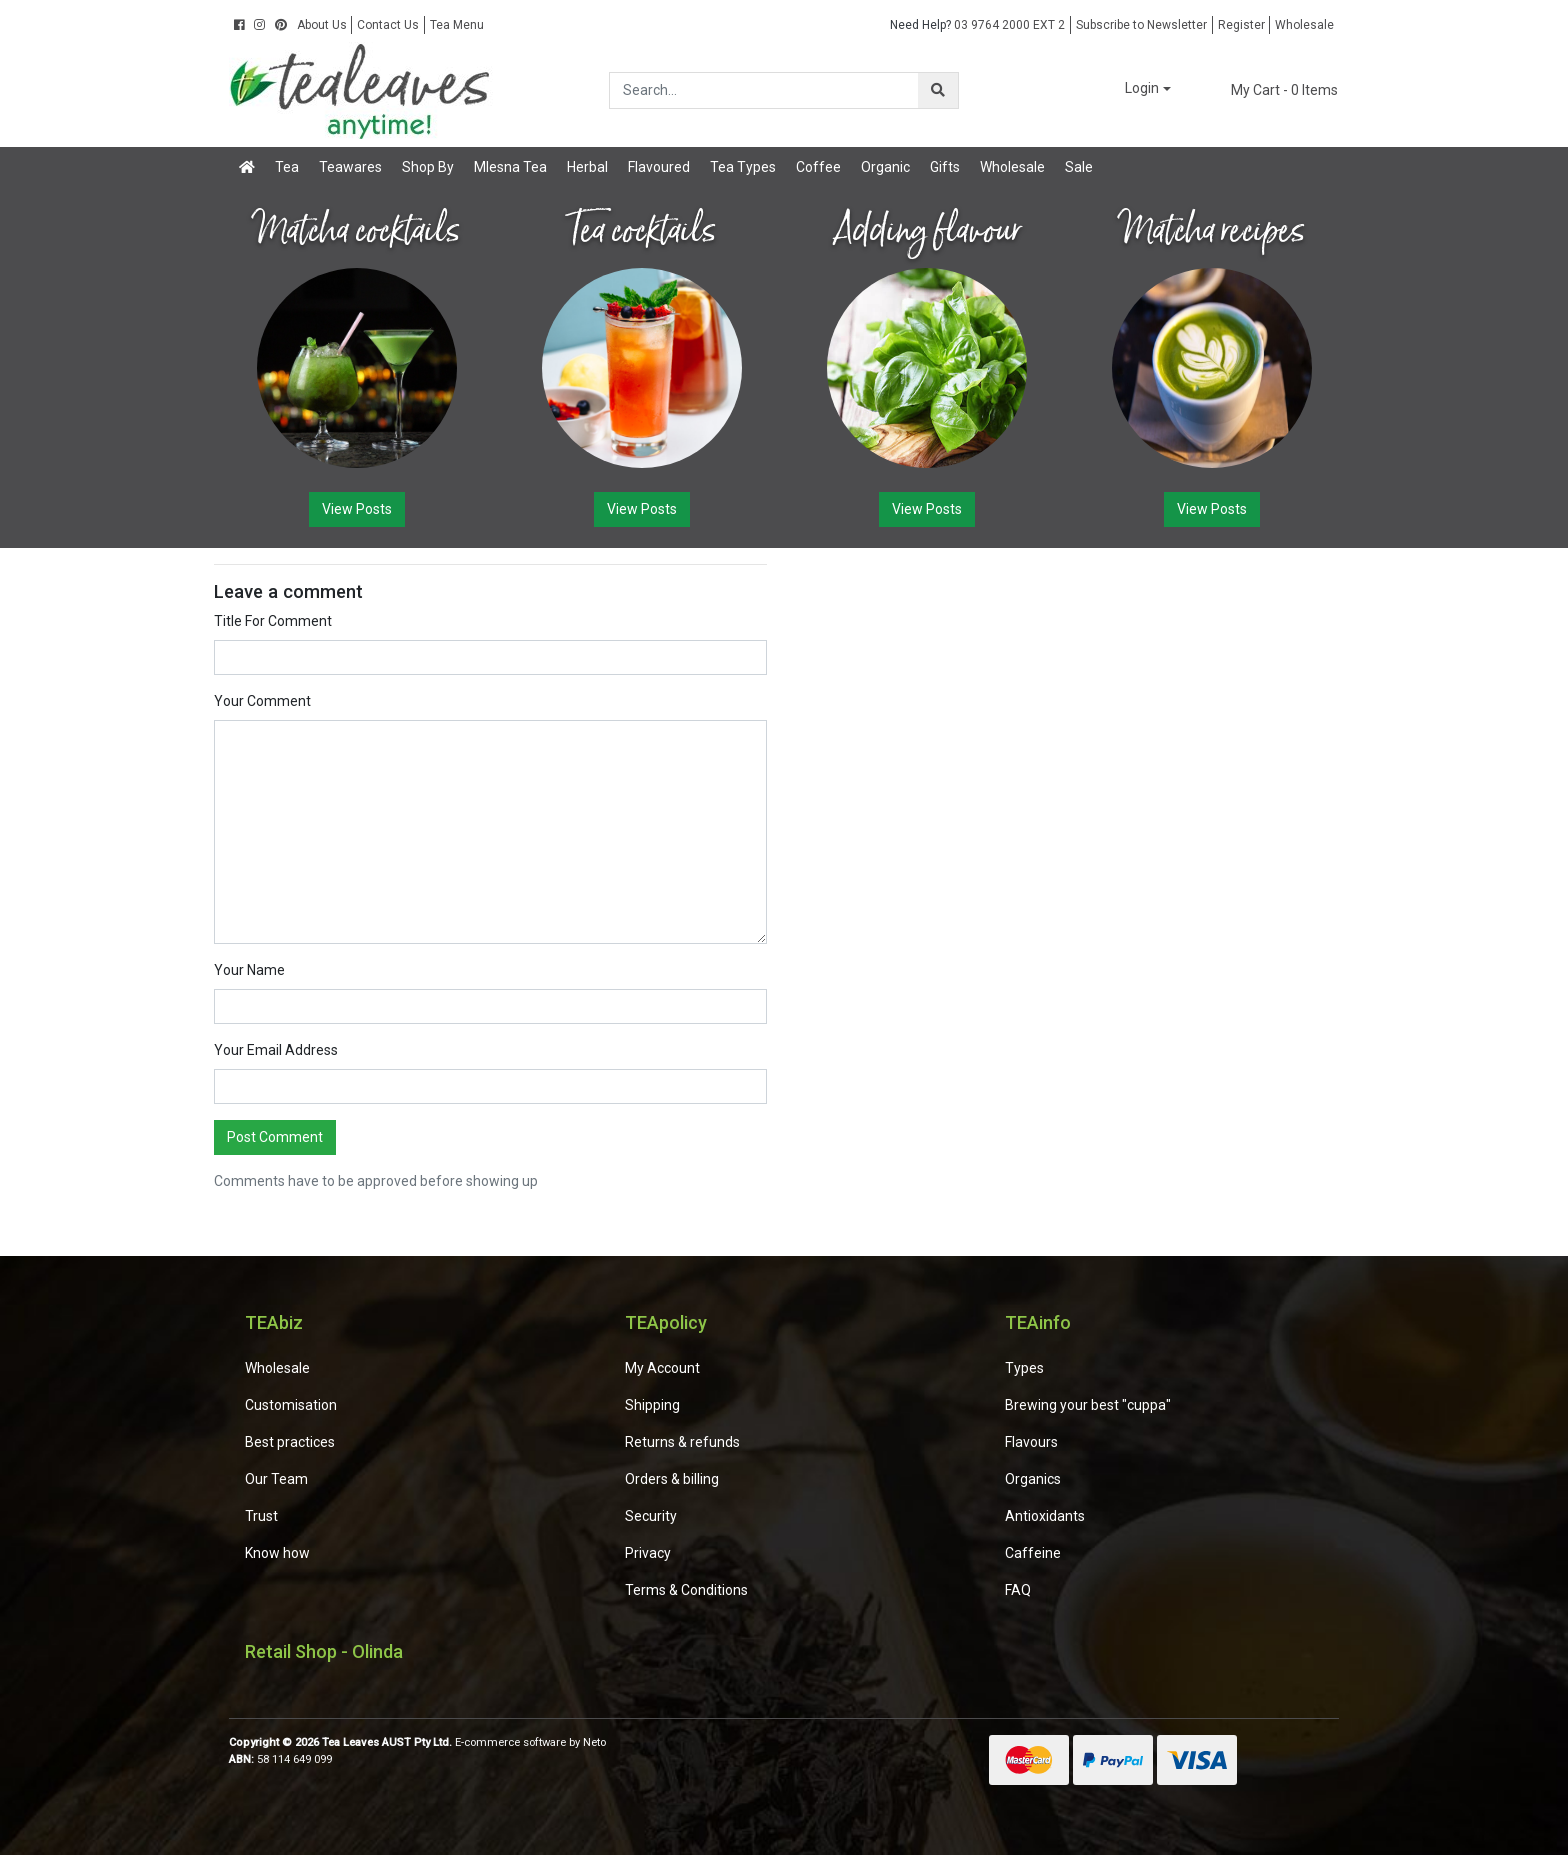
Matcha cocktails (356, 230)
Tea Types (743, 167)
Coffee (818, 167)
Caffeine (1033, 1553)
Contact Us (388, 25)
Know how (277, 1553)
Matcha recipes (1212, 230)
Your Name (249, 970)
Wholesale (1304, 25)
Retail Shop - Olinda (324, 1651)
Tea (287, 167)
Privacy (648, 1553)
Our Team (276, 1479)
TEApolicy (666, 1322)
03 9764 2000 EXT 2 (977, 25)
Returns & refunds (682, 1442)
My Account (662, 1368)
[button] (1134, 89)
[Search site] (938, 90)
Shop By (428, 167)
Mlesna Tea (510, 167)
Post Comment (275, 1137)
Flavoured (659, 167)
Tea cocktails (641, 230)
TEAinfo (1038, 1322)
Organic (885, 167)
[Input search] (764, 90)
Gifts (945, 167)
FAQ (1018, 1590)
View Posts (357, 509)
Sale (1079, 167)
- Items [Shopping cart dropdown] (1272, 90)
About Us (322, 25)
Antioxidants (1045, 1516)
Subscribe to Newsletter (1141, 25)
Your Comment (262, 701)
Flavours (1031, 1442)
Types (1024, 1368)
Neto (594, 1742)
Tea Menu (457, 25)
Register (1241, 25)
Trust (261, 1516)
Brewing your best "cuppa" (1088, 1405)
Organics (1033, 1479)
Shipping (652, 1405)
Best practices (290, 1442)
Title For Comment (273, 621)
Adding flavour (927, 230)
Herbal (587, 167)
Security (651, 1516)
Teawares (350, 167)
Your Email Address (276, 1050)
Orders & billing (672, 1479)
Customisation (291, 1405)
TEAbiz (274, 1322)
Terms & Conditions (686, 1590)
